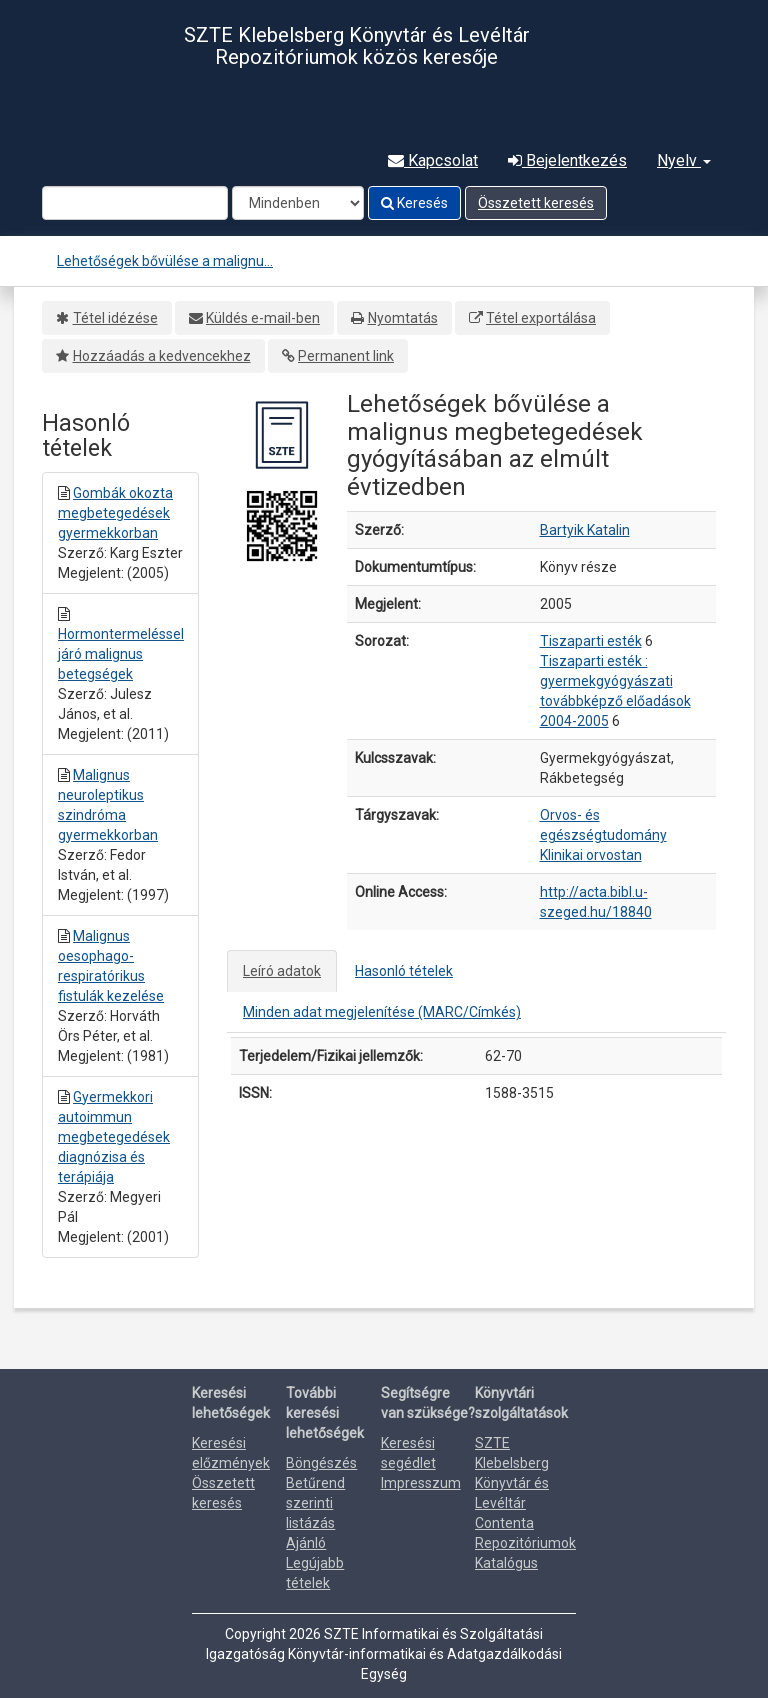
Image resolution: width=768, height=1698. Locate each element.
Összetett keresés (536, 203)
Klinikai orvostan (591, 855)
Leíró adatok (282, 971)
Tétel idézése (115, 318)
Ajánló (306, 1543)
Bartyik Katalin (585, 530)
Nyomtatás (403, 318)
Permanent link (346, 356)
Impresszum (421, 1483)
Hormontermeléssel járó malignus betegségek (121, 654)
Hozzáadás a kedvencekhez (162, 356)
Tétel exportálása (541, 318)
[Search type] (298, 203)
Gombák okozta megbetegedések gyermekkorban (115, 513)
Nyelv (684, 160)
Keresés (414, 203)
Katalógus (506, 1563)
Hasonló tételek (404, 971)
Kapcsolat (433, 160)
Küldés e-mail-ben (263, 318)
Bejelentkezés (567, 160)
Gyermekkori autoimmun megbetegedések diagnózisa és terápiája (114, 1137)
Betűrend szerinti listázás (315, 1503)
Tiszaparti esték (591, 641)
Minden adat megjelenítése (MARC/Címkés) (382, 1012)
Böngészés (321, 1463)
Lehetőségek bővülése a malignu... (165, 261)
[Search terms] (135, 203)
